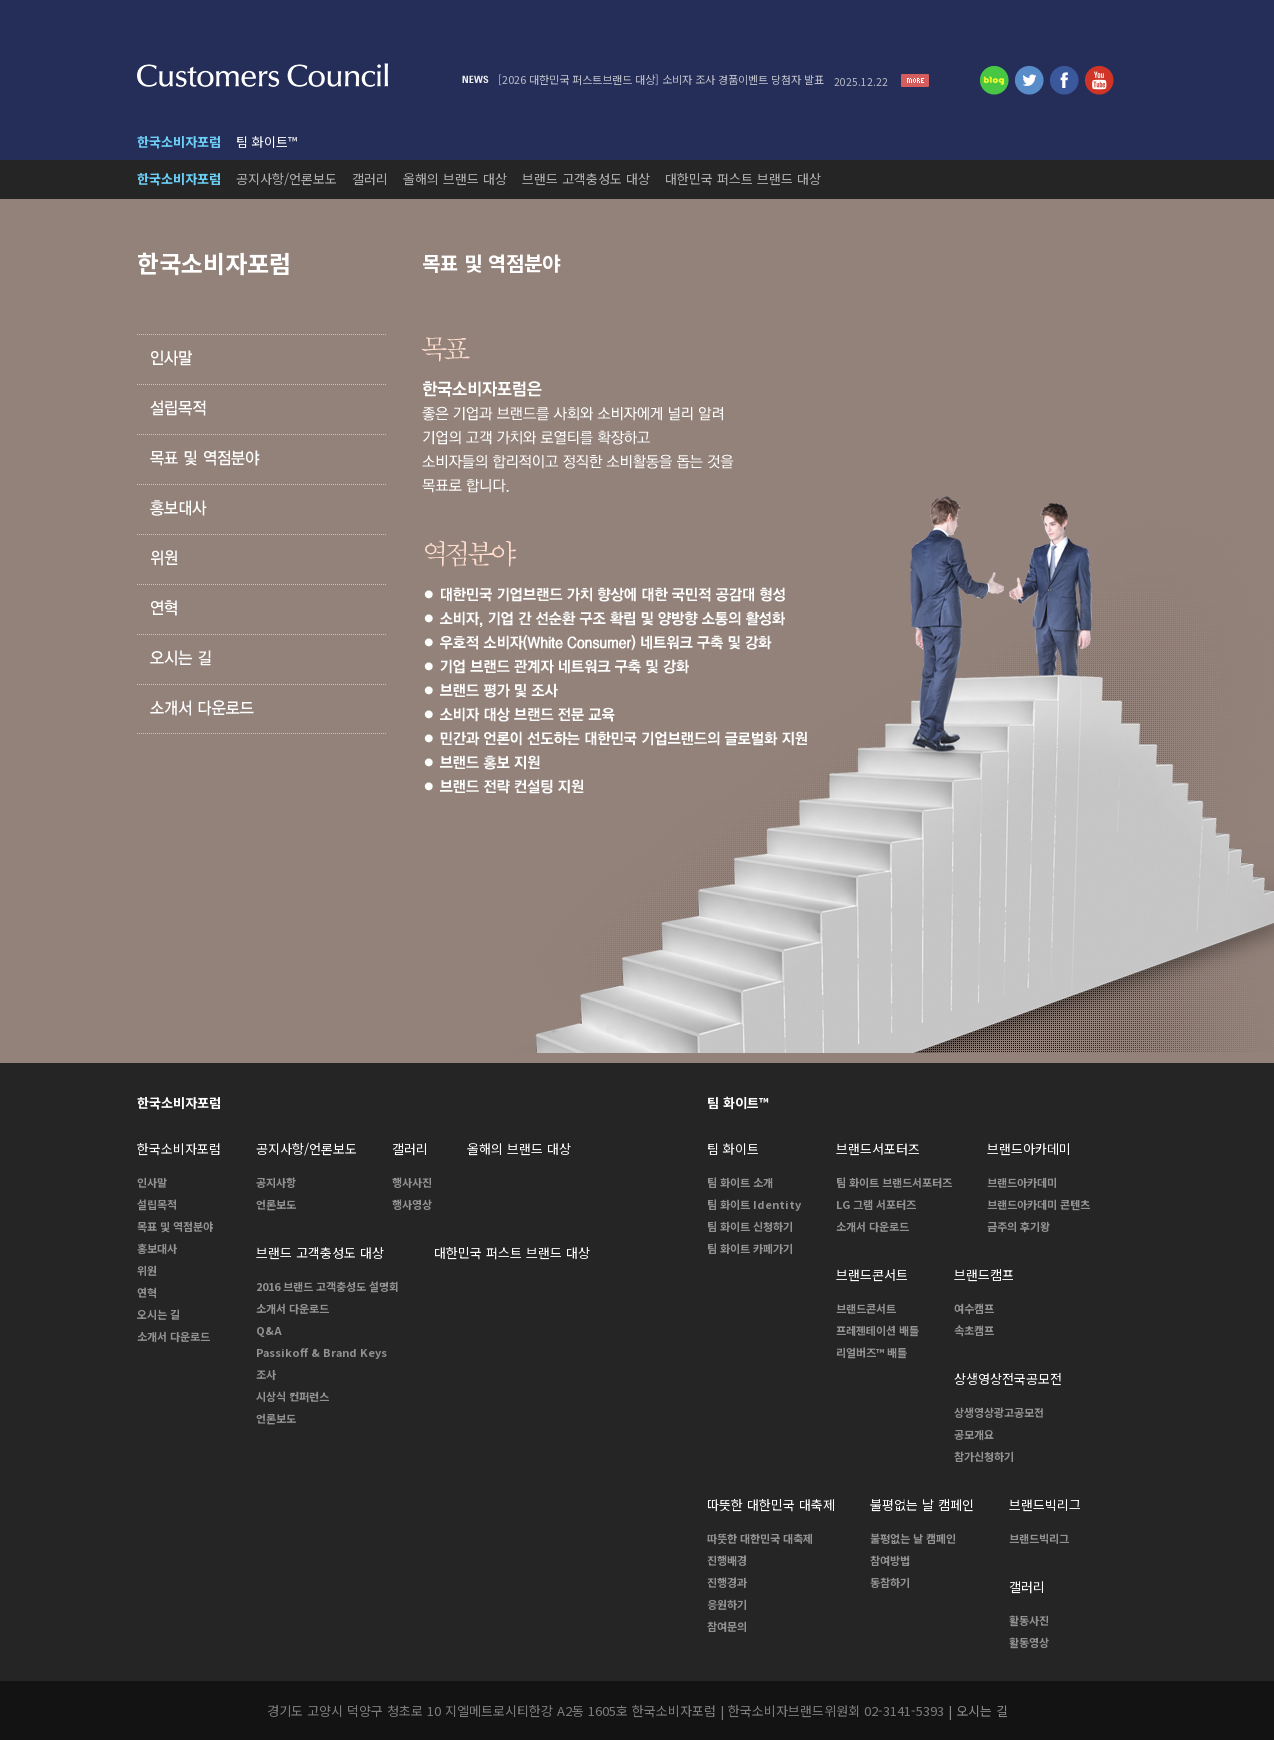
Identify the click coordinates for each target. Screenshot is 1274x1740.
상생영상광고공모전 (999, 1412)
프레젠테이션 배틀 (877, 1330)
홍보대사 (157, 1248)
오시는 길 (158, 1314)
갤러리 (370, 178)
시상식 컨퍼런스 (292, 1396)
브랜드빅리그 (1039, 1538)
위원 (147, 1270)
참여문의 (727, 1626)
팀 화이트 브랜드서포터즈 (894, 1182)
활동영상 (1029, 1642)
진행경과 (727, 1582)
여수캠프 (974, 1308)
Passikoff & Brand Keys (321, 1352)
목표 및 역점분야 (175, 1226)
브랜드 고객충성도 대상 (586, 178)
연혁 (147, 1292)
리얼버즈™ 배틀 (871, 1352)
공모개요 (974, 1434)
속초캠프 (974, 1330)
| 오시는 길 (978, 1710)
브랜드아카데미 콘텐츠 (1038, 1204)
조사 (266, 1374)
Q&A (269, 1330)
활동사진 (1029, 1620)
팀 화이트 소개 (740, 1182)
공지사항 (276, 1182)
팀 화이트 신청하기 (750, 1226)
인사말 (152, 1182)
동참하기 (890, 1582)
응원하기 (727, 1604)
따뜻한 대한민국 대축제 (760, 1538)
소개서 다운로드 (173, 1336)
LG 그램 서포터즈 (876, 1204)
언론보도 (276, 1204)
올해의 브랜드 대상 (455, 178)
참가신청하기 (984, 1456)
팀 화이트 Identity (754, 1204)
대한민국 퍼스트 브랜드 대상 (743, 178)
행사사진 (412, 1182)
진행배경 (727, 1560)
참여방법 (890, 1560)
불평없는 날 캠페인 (913, 1538)
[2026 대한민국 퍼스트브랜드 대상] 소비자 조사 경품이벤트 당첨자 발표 (698, 79)
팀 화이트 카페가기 (750, 1248)
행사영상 (412, 1204)
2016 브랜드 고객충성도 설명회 (327, 1286)
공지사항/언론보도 (286, 178)
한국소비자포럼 (179, 141)
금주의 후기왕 (1018, 1226)
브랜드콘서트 (866, 1308)
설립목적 (157, 1204)
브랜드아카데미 (1022, 1182)
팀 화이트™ (266, 141)
